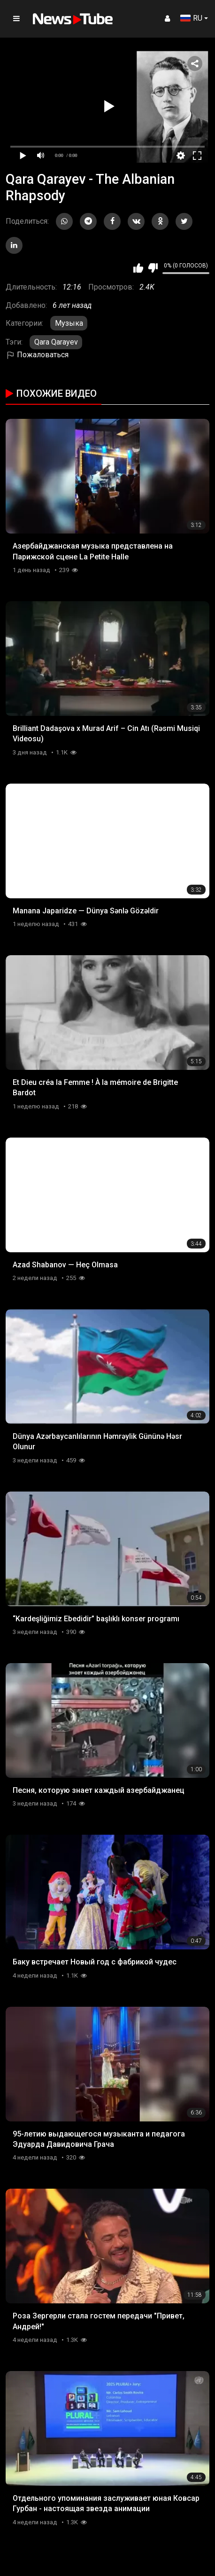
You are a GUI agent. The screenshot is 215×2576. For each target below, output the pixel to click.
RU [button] (191, 18)
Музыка (69, 323)
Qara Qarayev (56, 342)
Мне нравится (138, 268)
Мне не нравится (153, 268)
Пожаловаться (37, 354)
